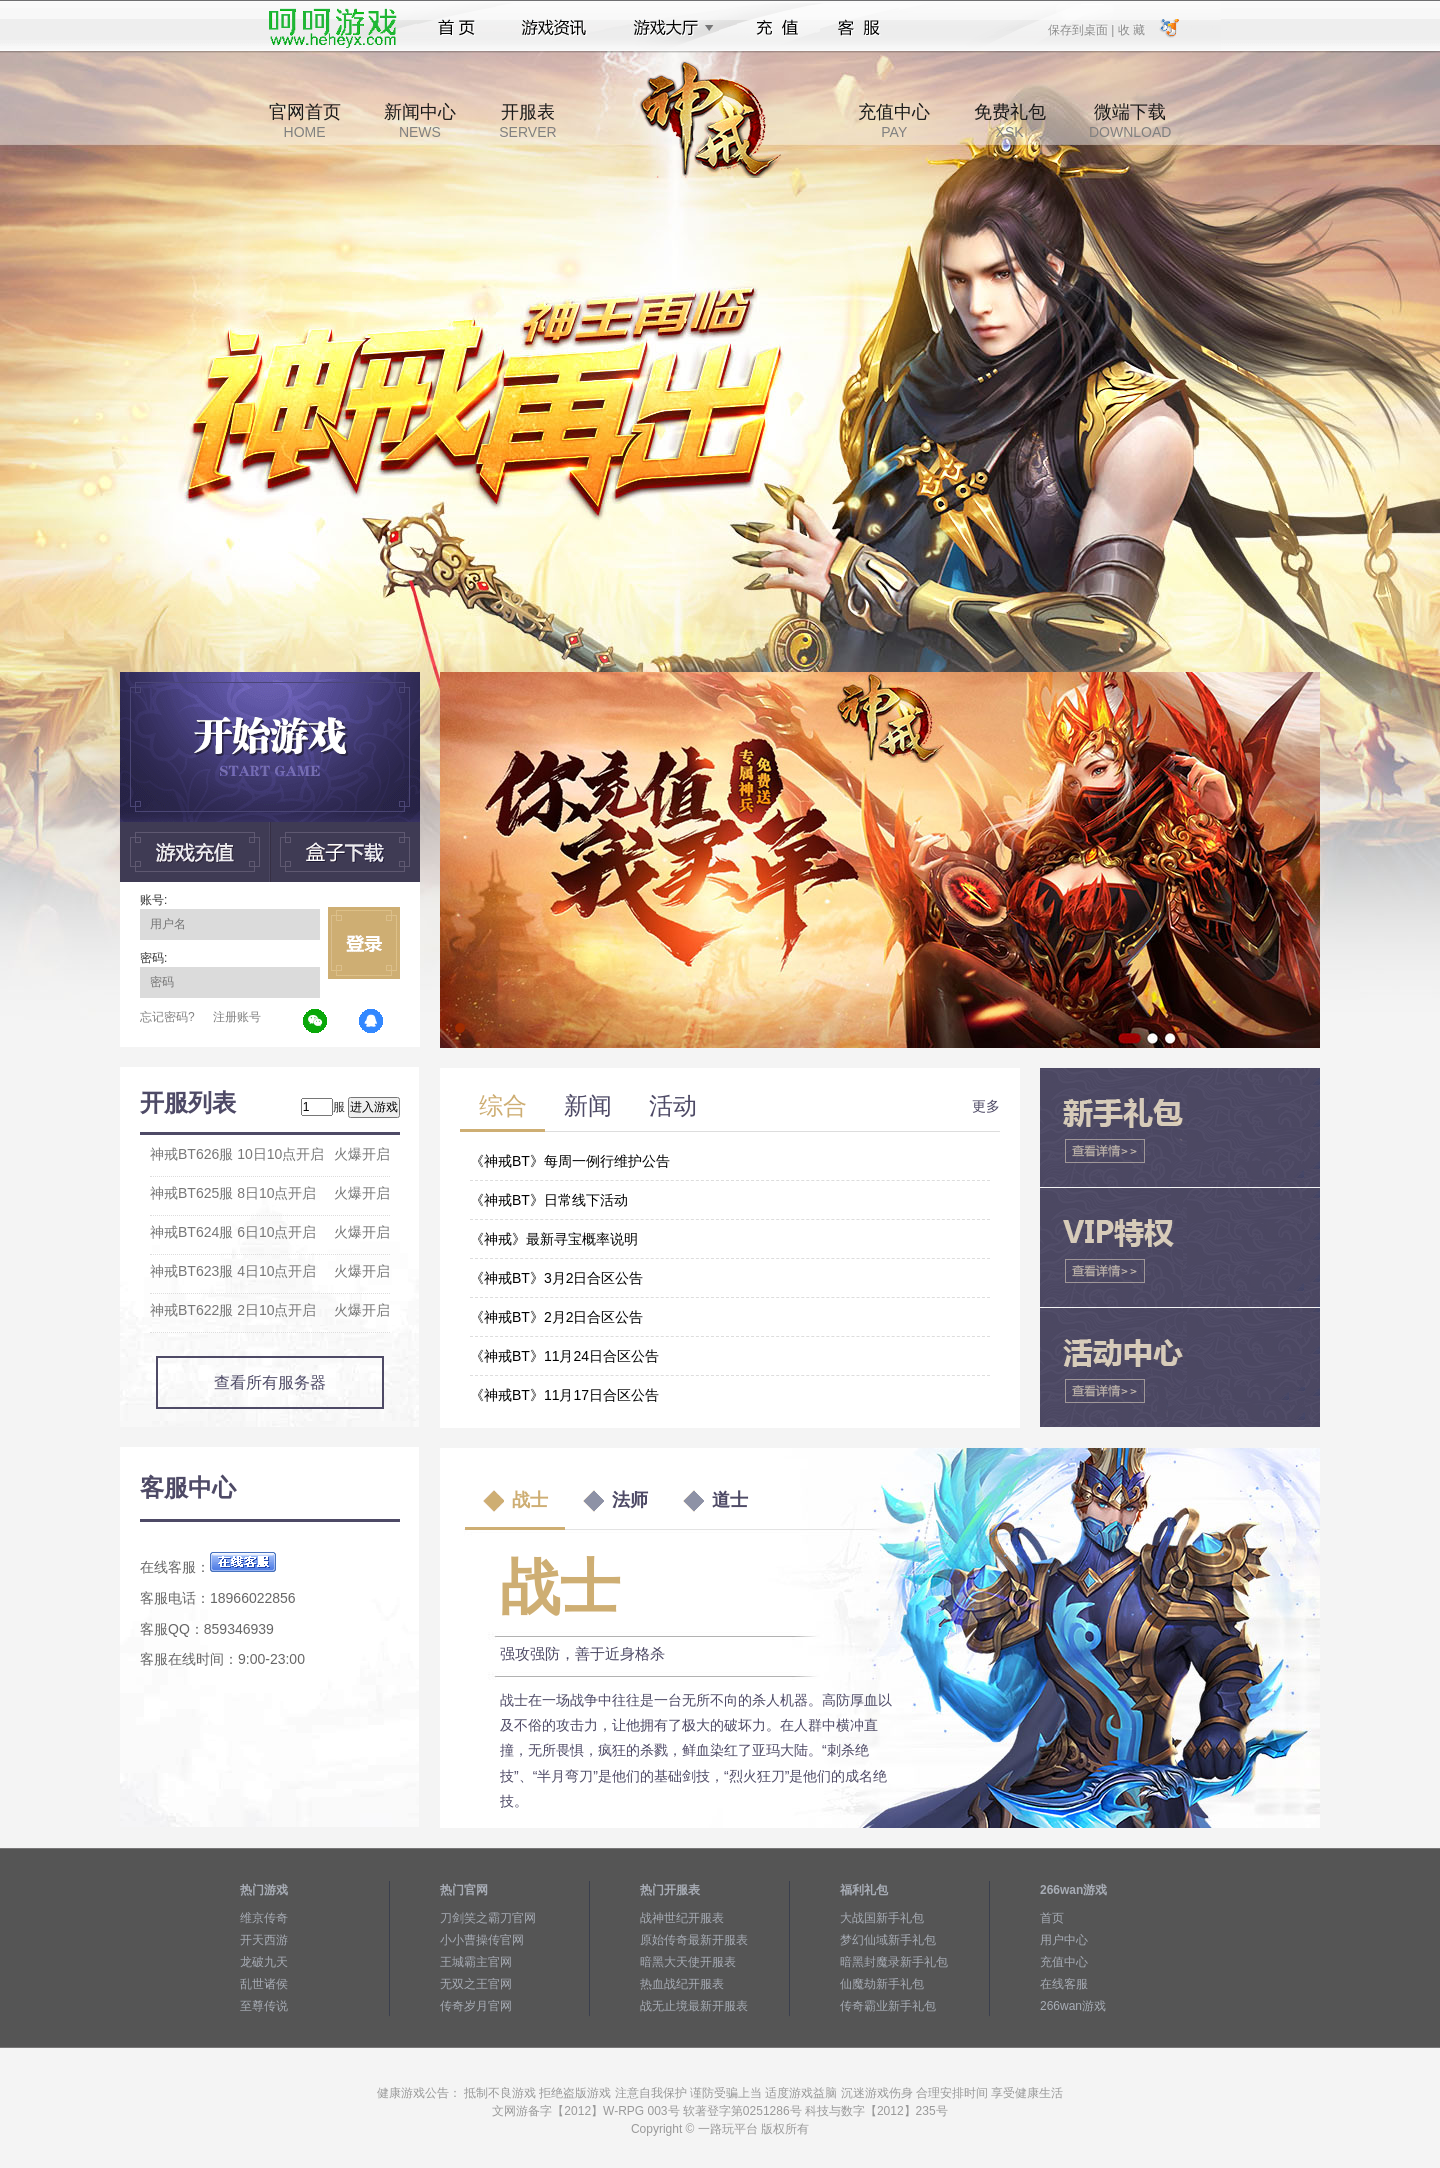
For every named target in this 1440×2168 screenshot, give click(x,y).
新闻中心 (420, 121)
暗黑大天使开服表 (688, 1962)
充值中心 (894, 121)
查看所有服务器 (270, 1382)
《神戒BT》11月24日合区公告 (564, 1356)
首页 (456, 28)
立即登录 (364, 943)
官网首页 (305, 121)
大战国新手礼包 (882, 1918)
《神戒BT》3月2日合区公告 (556, 1278)
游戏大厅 (668, 28)
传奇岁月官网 (476, 2006)
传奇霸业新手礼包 (888, 2006)
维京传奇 (264, 1918)
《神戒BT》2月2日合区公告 (556, 1317)
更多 (986, 1106)
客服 (859, 28)
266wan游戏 (1073, 2006)
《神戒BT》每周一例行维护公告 (570, 1161)
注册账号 (237, 1017)
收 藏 (1130, 29)
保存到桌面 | (1082, 29)
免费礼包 (1010, 121)
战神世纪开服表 (682, 1918)
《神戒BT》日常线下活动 (549, 1200)
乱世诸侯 (264, 1984)
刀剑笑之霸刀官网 (488, 1918)
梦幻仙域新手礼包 (888, 1940)
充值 (776, 28)
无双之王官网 (476, 1984)
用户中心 (1064, 1940)
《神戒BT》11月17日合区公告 (564, 1395)
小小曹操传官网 (482, 1940)
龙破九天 (264, 1962)
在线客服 (1064, 1984)
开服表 (527, 121)
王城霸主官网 (476, 1962)
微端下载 (1130, 121)
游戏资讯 (554, 28)
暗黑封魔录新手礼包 (894, 1962)
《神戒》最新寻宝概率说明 (554, 1239)
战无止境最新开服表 (694, 2006)
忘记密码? (167, 1017)
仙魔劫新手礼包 (882, 1984)
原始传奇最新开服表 (694, 1940)
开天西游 (264, 1940)
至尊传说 (264, 2006)
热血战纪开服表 (682, 1984)
